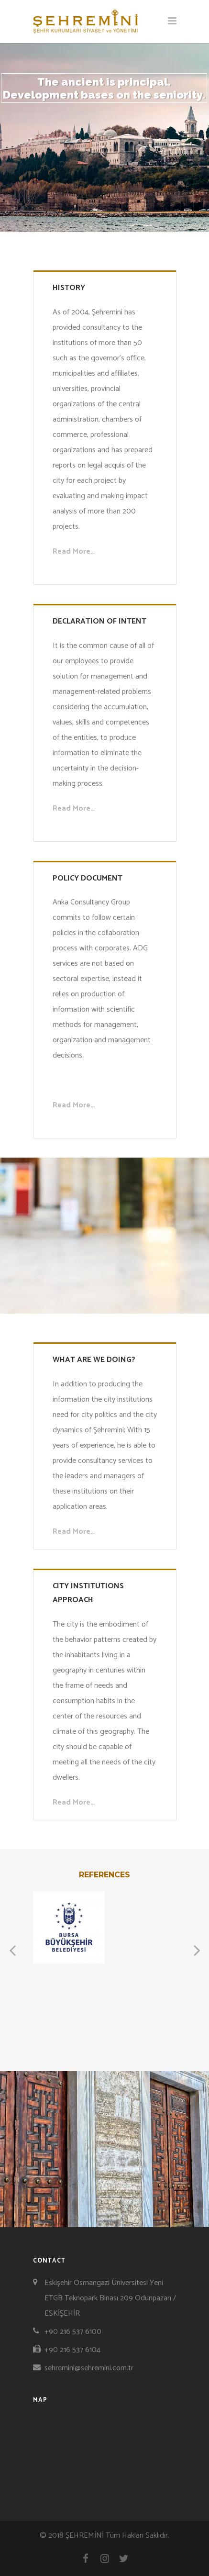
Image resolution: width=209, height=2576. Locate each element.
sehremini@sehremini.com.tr (88, 2368)
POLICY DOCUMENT (87, 878)
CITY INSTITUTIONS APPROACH (88, 1593)
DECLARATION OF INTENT (99, 621)
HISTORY (69, 287)
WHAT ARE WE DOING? (94, 1359)
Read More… (74, 551)
